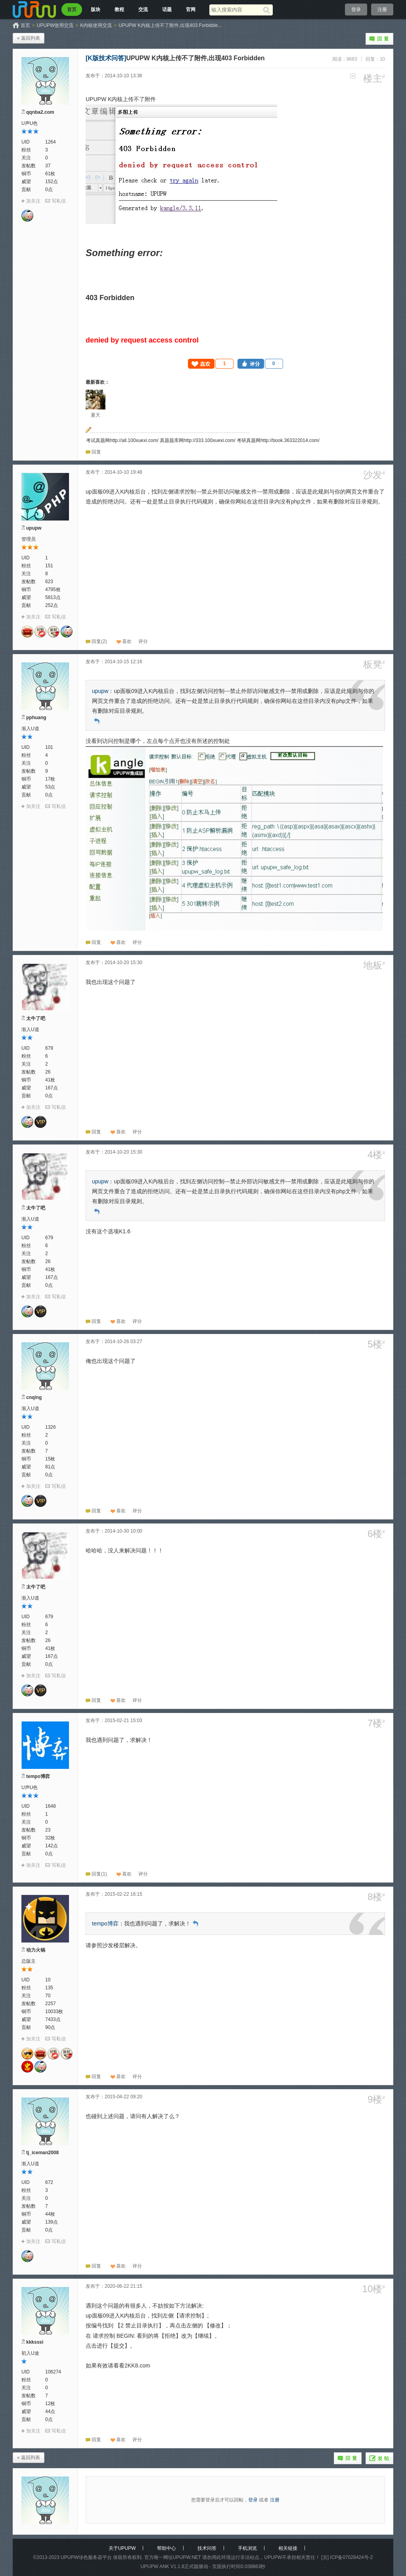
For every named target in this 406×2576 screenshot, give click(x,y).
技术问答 (206, 2548)
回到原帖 (97, 721)
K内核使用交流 (96, 25)
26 (47, 1072)
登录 (356, 9)
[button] (211, 364)
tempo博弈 (38, 1776)
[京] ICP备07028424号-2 (347, 2557)
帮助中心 (166, 2548)
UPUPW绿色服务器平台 (86, 2557)
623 (49, 581)
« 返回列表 (28, 38)
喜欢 (127, 641)
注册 (382, 9)
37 (47, 165)
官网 (190, 9)
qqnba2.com (40, 112)
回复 (379, 39)
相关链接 (287, 2548)
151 (49, 565)
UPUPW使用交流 (55, 25)
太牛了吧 (35, 1018)
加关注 (33, 201)
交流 (143, 9)
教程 (119, 9)
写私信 (59, 201)
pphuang (36, 717)
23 (47, 1830)
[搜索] (268, 9)
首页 (72, 9)
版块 (95, 9)
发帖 (379, 2458)
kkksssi (34, 2342)
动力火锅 (35, 1950)
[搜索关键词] (236, 10)
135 (49, 1987)
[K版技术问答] (106, 58)
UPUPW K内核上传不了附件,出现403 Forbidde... (170, 25)
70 (47, 1995)
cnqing (34, 1397)
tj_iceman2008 (42, 2152)
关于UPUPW (122, 2548)
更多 (352, 75)
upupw (34, 528)
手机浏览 (247, 2548)
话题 (167, 9)
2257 (50, 2003)
